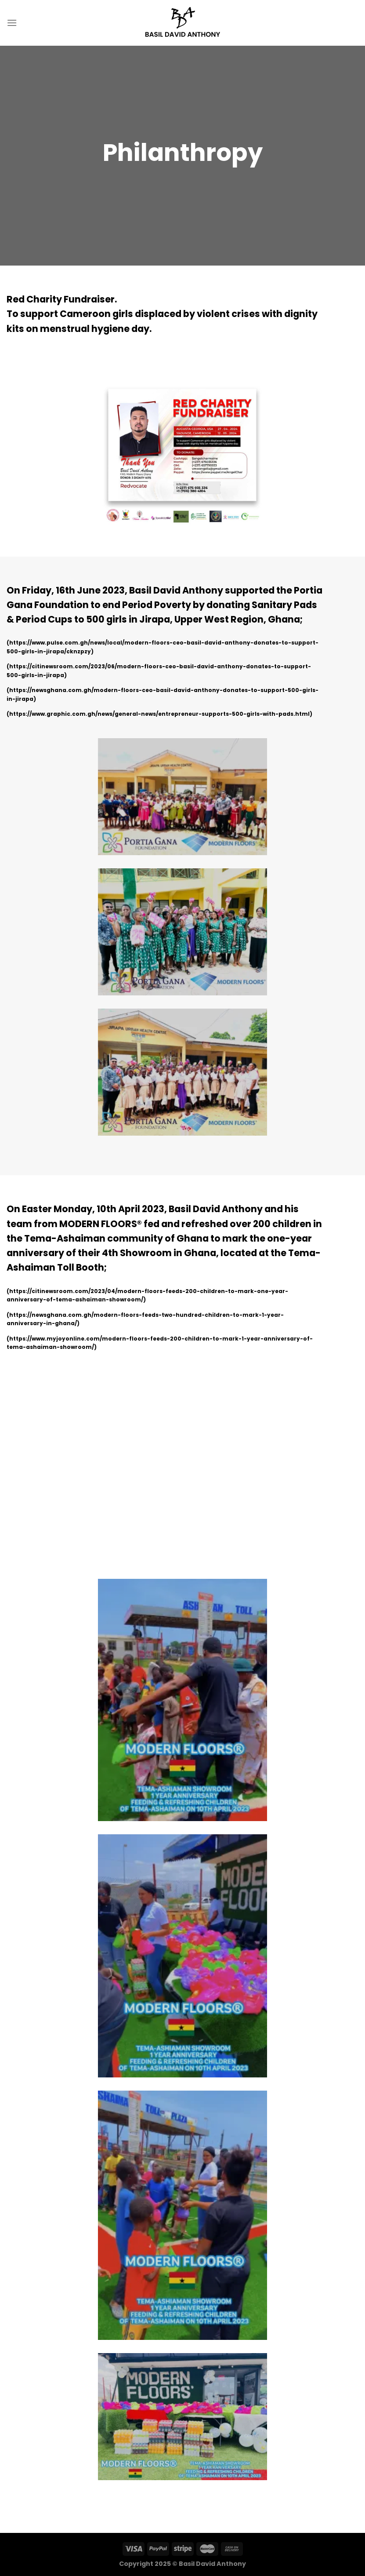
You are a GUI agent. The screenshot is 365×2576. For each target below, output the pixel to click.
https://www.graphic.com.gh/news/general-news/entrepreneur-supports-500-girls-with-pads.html (159, 714)
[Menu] (12, 22)
